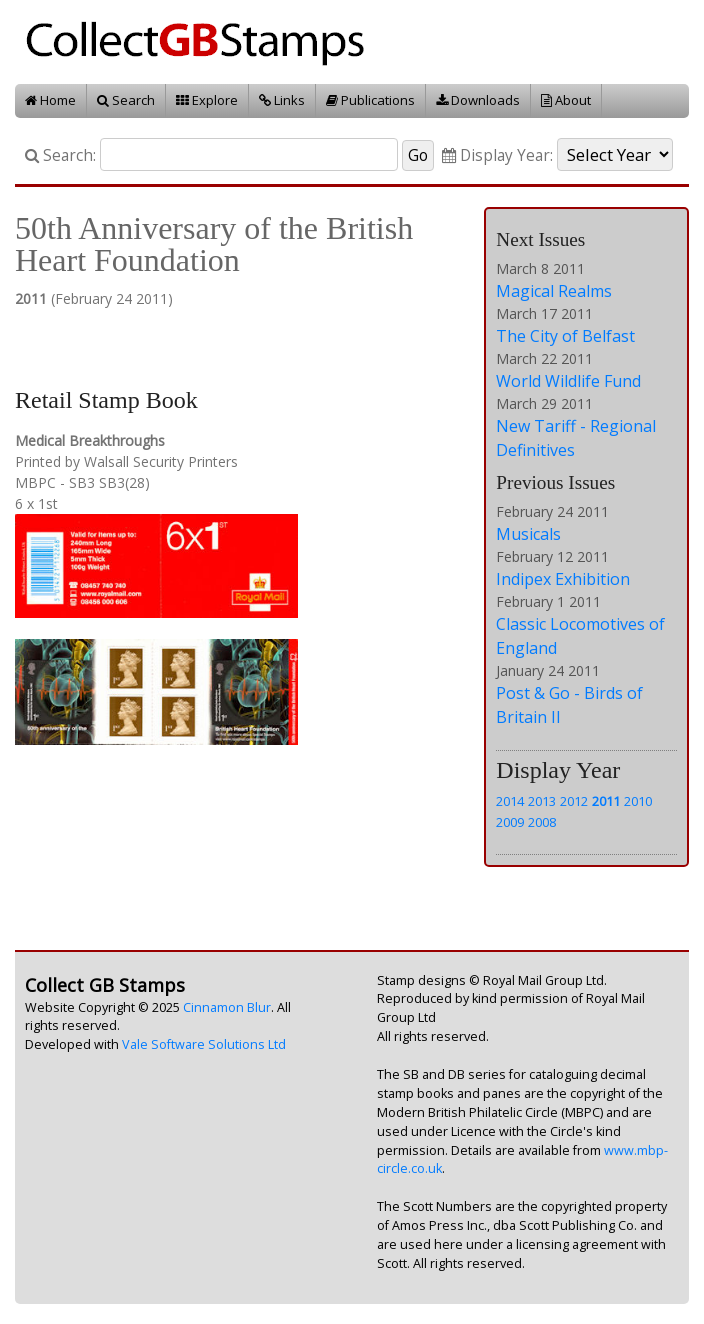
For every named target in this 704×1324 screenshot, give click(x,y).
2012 (574, 801)
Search (126, 100)
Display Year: (497, 155)
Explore (207, 100)
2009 (510, 822)
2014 (510, 801)
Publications (370, 100)
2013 (542, 801)
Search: (60, 155)
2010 (638, 801)
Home (50, 100)
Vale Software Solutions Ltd (204, 1044)
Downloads (478, 100)
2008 (542, 822)
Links (282, 100)
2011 (606, 801)
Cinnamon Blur (227, 1007)
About (566, 100)
